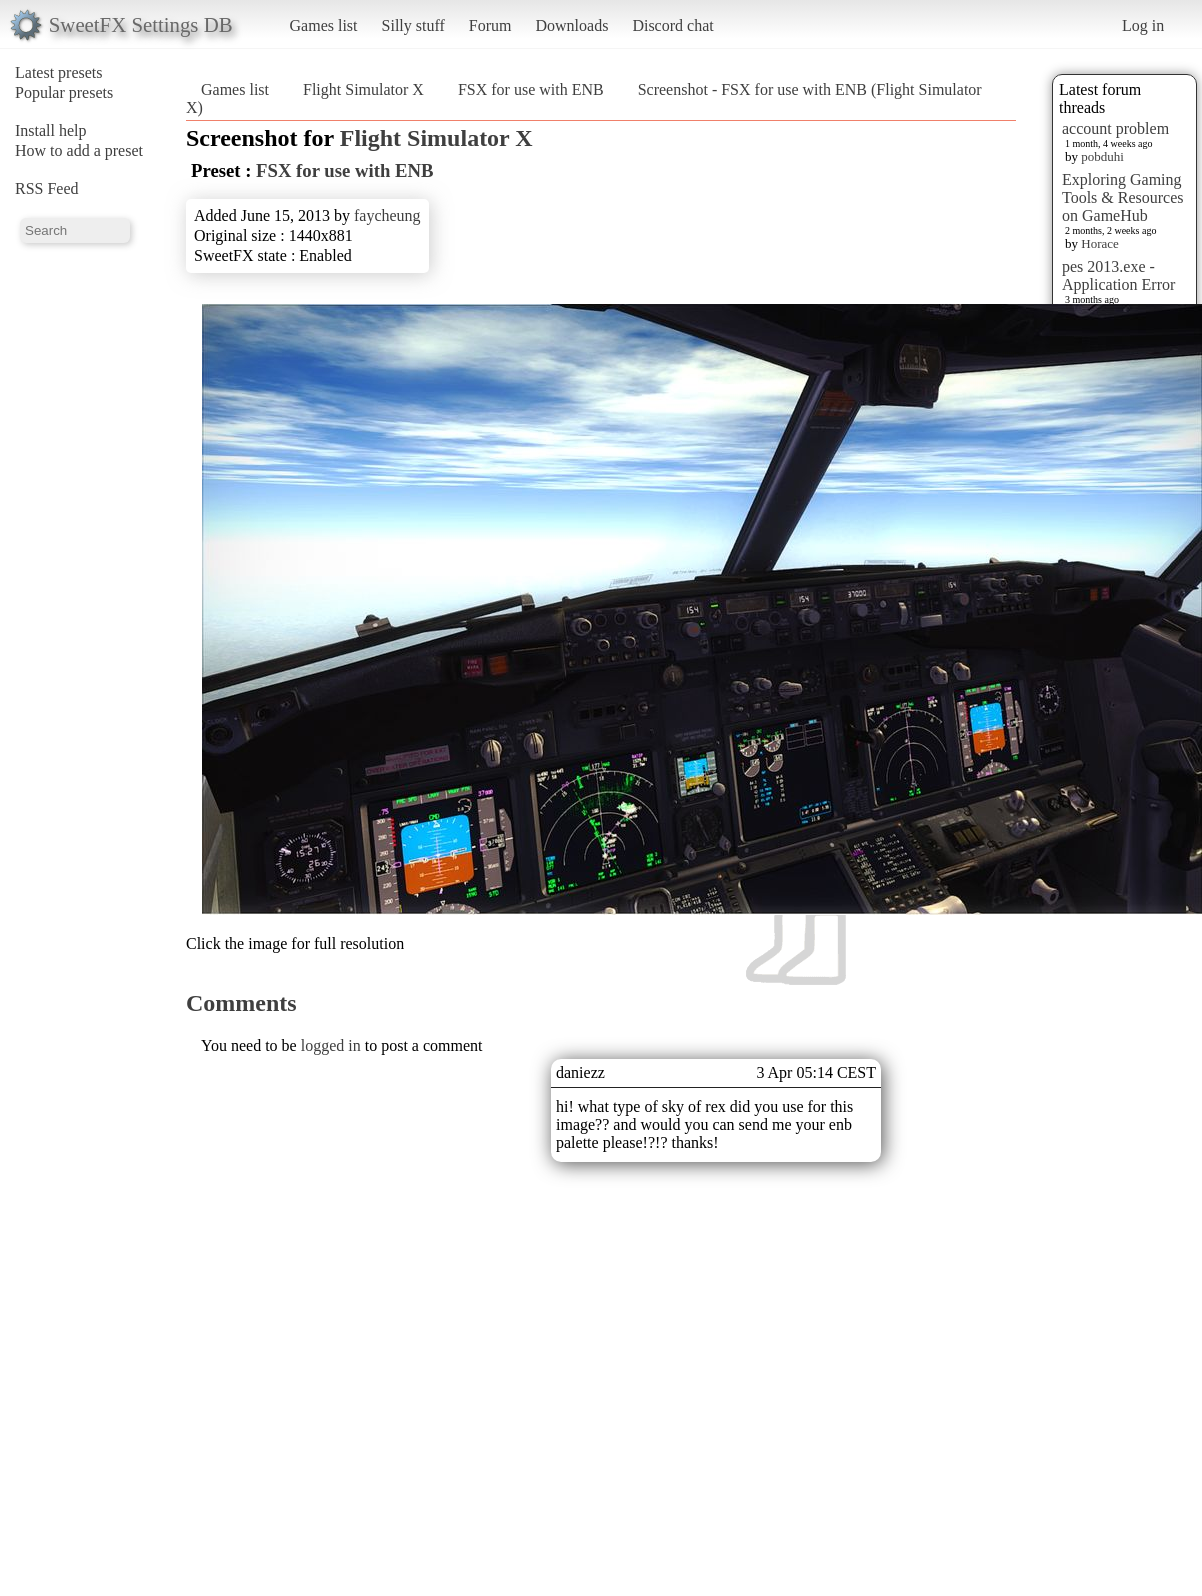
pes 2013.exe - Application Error (1118, 275)
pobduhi (1102, 156)
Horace (1100, 243)
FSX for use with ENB (531, 89)
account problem (1115, 128)
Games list (324, 25)
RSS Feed (47, 188)
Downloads (571, 25)
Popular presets (64, 92)
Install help (51, 130)
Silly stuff (413, 25)
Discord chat (672, 25)
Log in (1143, 25)
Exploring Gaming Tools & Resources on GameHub (1123, 197)
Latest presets (59, 72)
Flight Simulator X (363, 89)
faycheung (387, 215)
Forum (490, 25)
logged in (331, 1045)
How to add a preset (79, 150)
